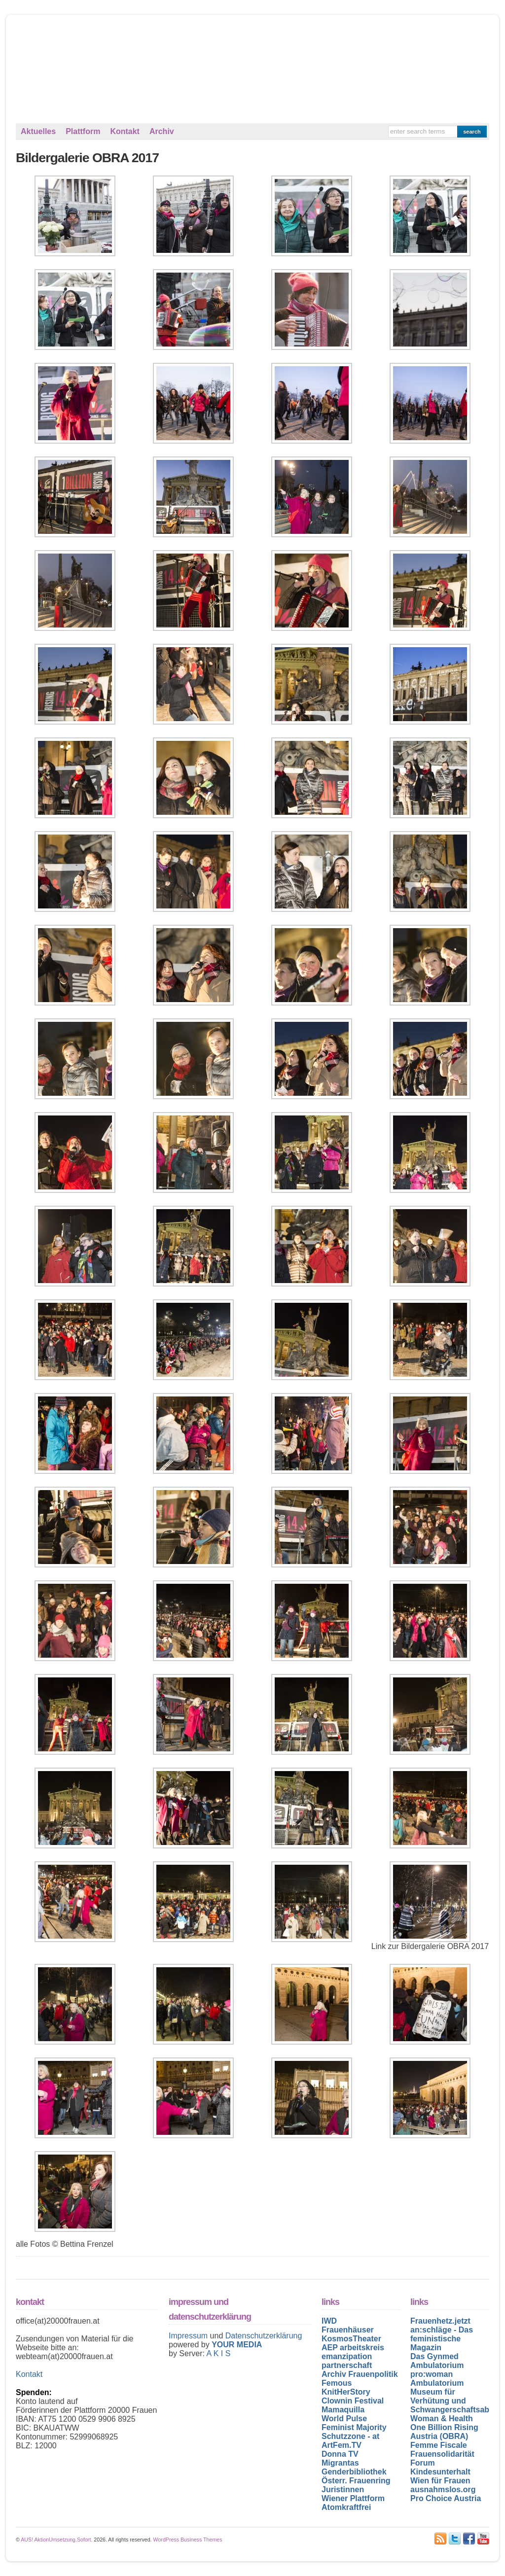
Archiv (161, 131)
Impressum (189, 2336)
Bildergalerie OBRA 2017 (87, 157)
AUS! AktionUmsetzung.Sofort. (56, 2539)
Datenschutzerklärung (263, 2336)
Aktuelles (38, 131)
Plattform (83, 131)
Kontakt (125, 131)
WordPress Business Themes (187, 2539)
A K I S (218, 2353)
